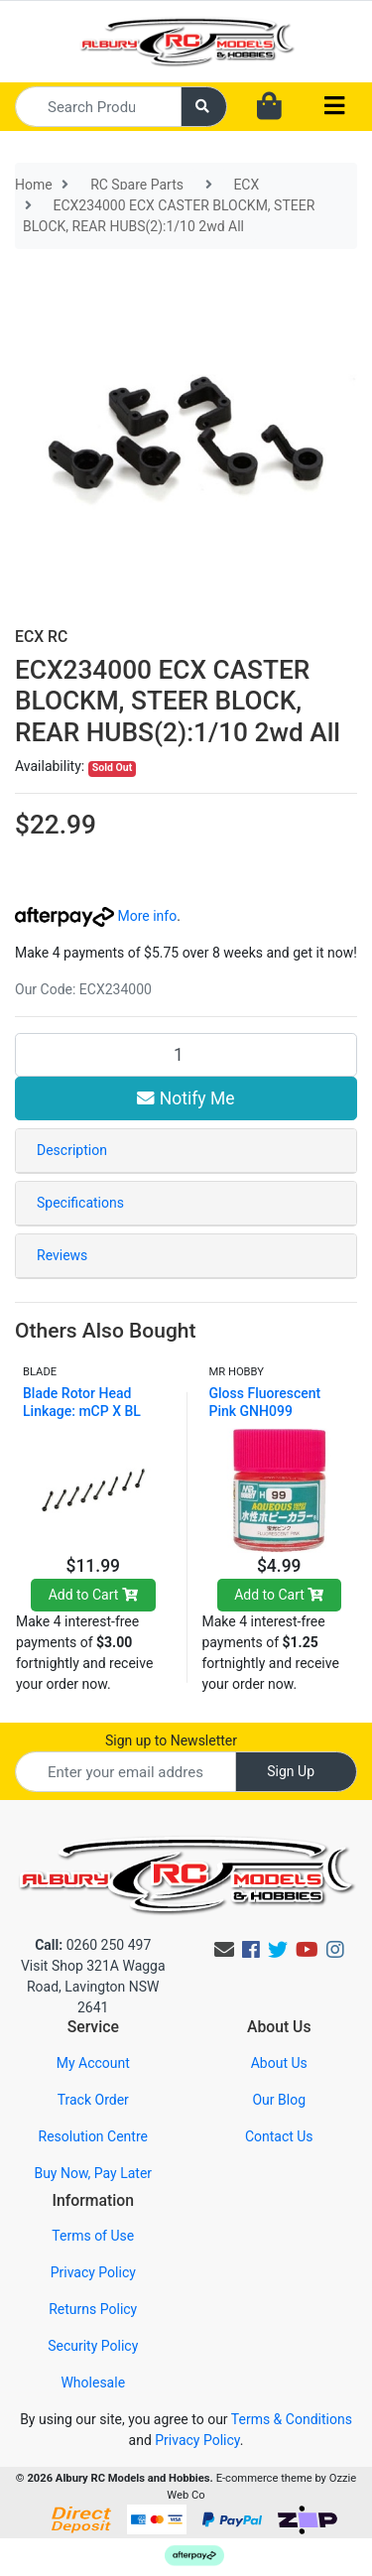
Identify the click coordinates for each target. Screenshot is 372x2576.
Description (72, 1150)
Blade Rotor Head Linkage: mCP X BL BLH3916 (82, 1411)
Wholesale (93, 2382)
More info (96, 916)
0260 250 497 (93, 1945)
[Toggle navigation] (334, 106)
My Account (93, 2063)
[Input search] (98, 106)
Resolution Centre (93, 2136)
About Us (279, 2063)
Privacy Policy (93, 2272)
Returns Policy (93, 2309)
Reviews (62, 1255)
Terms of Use (93, 2236)
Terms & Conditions (291, 2419)
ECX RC (41, 636)
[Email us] (224, 1950)
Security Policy (93, 2346)
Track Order (93, 2100)
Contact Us (279, 2136)
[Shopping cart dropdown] (269, 107)
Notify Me (185, 1098)
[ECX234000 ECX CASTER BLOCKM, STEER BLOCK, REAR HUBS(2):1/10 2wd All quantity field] (186, 1055)
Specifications (80, 1203)
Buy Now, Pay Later (93, 2173)
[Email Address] (125, 1771)
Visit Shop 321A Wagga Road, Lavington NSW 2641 (93, 1986)
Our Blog (279, 2100)
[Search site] (204, 106)
